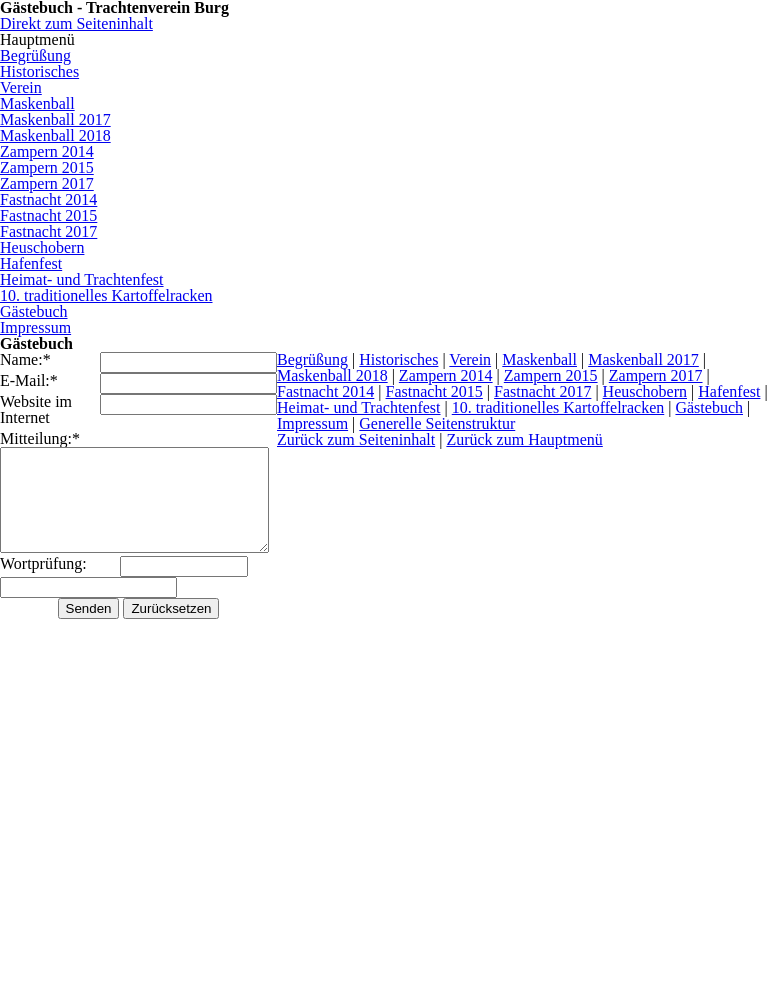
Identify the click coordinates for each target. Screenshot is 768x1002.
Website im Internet (36, 410)
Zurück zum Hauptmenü (528, 439)
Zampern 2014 (450, 375)
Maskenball (543, 359)
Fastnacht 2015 (438, 391)
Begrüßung (316, 359)
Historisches (402, 359)
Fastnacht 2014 (329, 391)
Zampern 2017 (660, 375)
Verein (474, 359)
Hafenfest (733, 391)
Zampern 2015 (555, 375)
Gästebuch (721, 407)
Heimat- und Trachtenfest (370, 407)
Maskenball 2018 (336, 375)
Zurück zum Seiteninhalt (360, 439)
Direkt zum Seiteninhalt (76, 23)
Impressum (316, 423)
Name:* (25, 360)
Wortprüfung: (43, 564)
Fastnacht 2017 (546, 391)
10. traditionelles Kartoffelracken (569, 407)
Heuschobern (649, 391)
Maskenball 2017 (647, 359)
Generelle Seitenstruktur (441, 423)
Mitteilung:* (40, 438)
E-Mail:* (29, 381)
